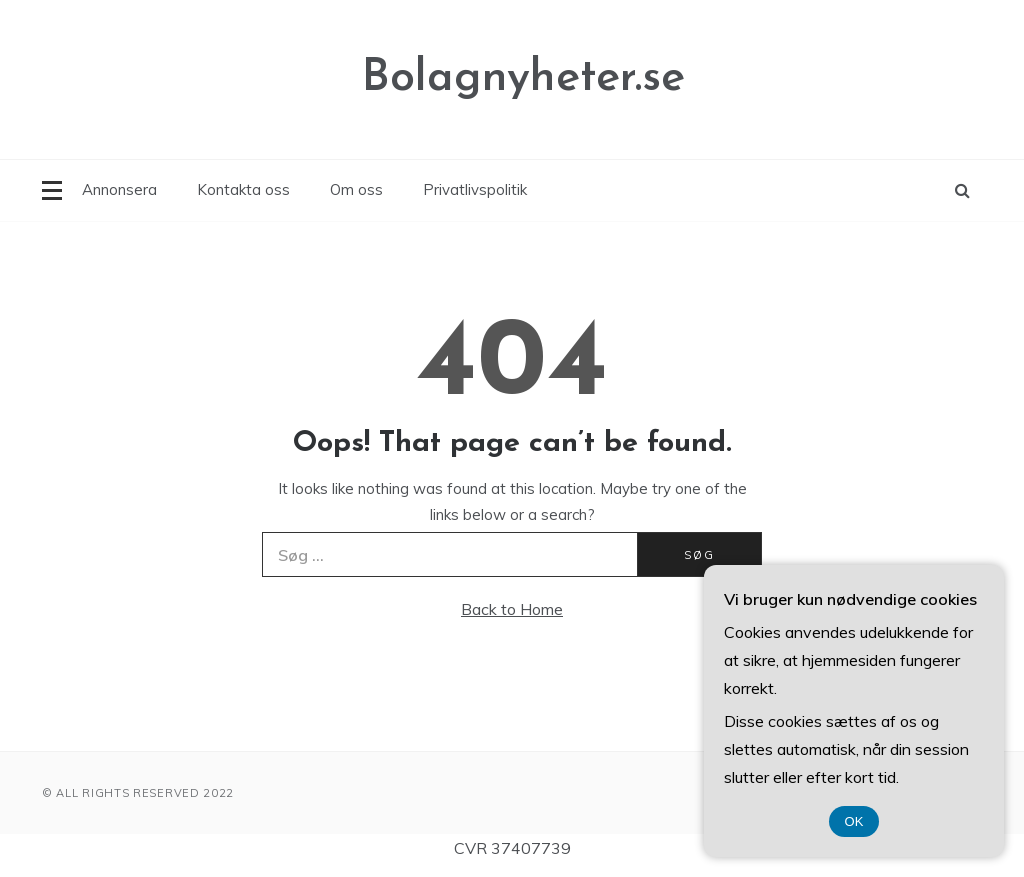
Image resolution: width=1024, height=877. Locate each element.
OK (854, 821)
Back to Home (512, 609)
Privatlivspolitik (475, 189)
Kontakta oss (243, 189)
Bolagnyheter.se (523, 78)
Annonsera (119, 189)
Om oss (356, 189)
